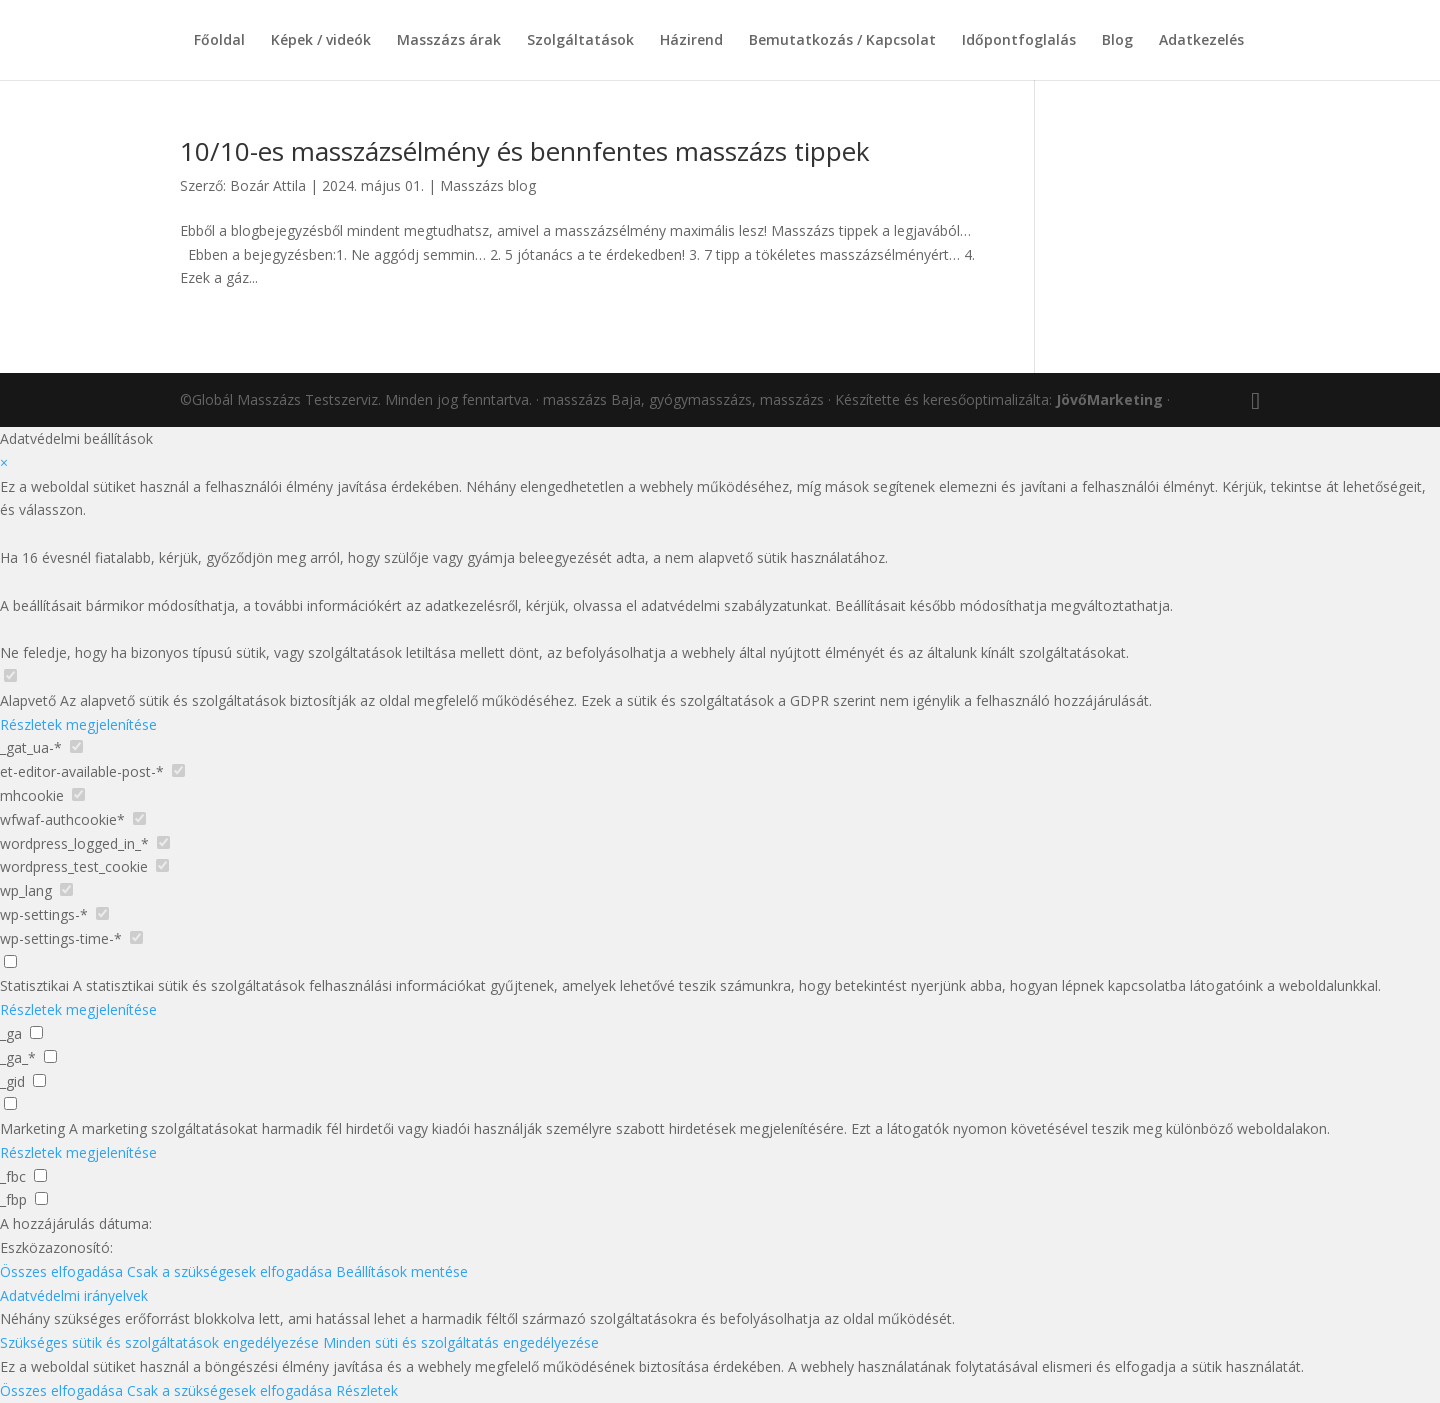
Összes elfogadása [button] (61, 1271)
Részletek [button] (367, 1390)
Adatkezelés (1201, 41)
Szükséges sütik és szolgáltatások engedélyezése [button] (159, 1342)
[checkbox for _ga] (36, 1032)
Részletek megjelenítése (78, 724)
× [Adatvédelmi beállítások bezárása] (4, 462)
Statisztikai (34, 985)
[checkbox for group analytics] (10, 961)
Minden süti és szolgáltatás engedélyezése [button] (461, 1342)
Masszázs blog (488, 185)
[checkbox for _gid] (39, 1080)
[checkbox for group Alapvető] (10, 675)
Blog (1117, 41)
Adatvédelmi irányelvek (74, 1295)
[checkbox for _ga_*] (50, 1056)
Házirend (691, 41)
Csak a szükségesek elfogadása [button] (229, 1271)
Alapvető (28, 700)
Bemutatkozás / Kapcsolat (842, 41)
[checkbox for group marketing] (10, 1103)
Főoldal (219, 41)
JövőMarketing (1109, 399)
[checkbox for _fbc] (40, 1175)
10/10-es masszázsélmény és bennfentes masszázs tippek (525, 151)
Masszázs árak (449, 41)
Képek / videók (321, 41)
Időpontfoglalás (1019, 41)
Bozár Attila (268, 185)
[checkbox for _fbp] (41, 1198)
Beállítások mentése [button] (402, 1271)
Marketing (32, 1128)
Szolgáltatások (580, 41)
